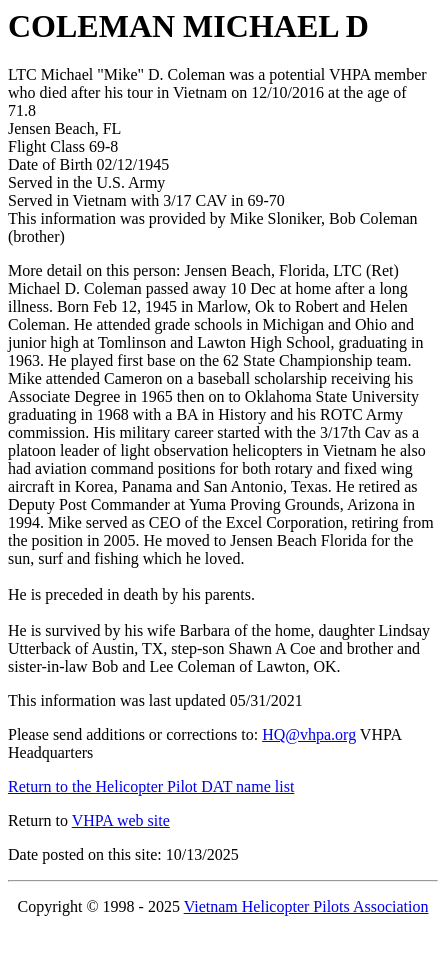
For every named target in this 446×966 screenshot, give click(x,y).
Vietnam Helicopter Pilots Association (306, 906)
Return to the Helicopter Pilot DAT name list (151, 786)
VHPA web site (121, 820)
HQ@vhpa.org (309, 734)
